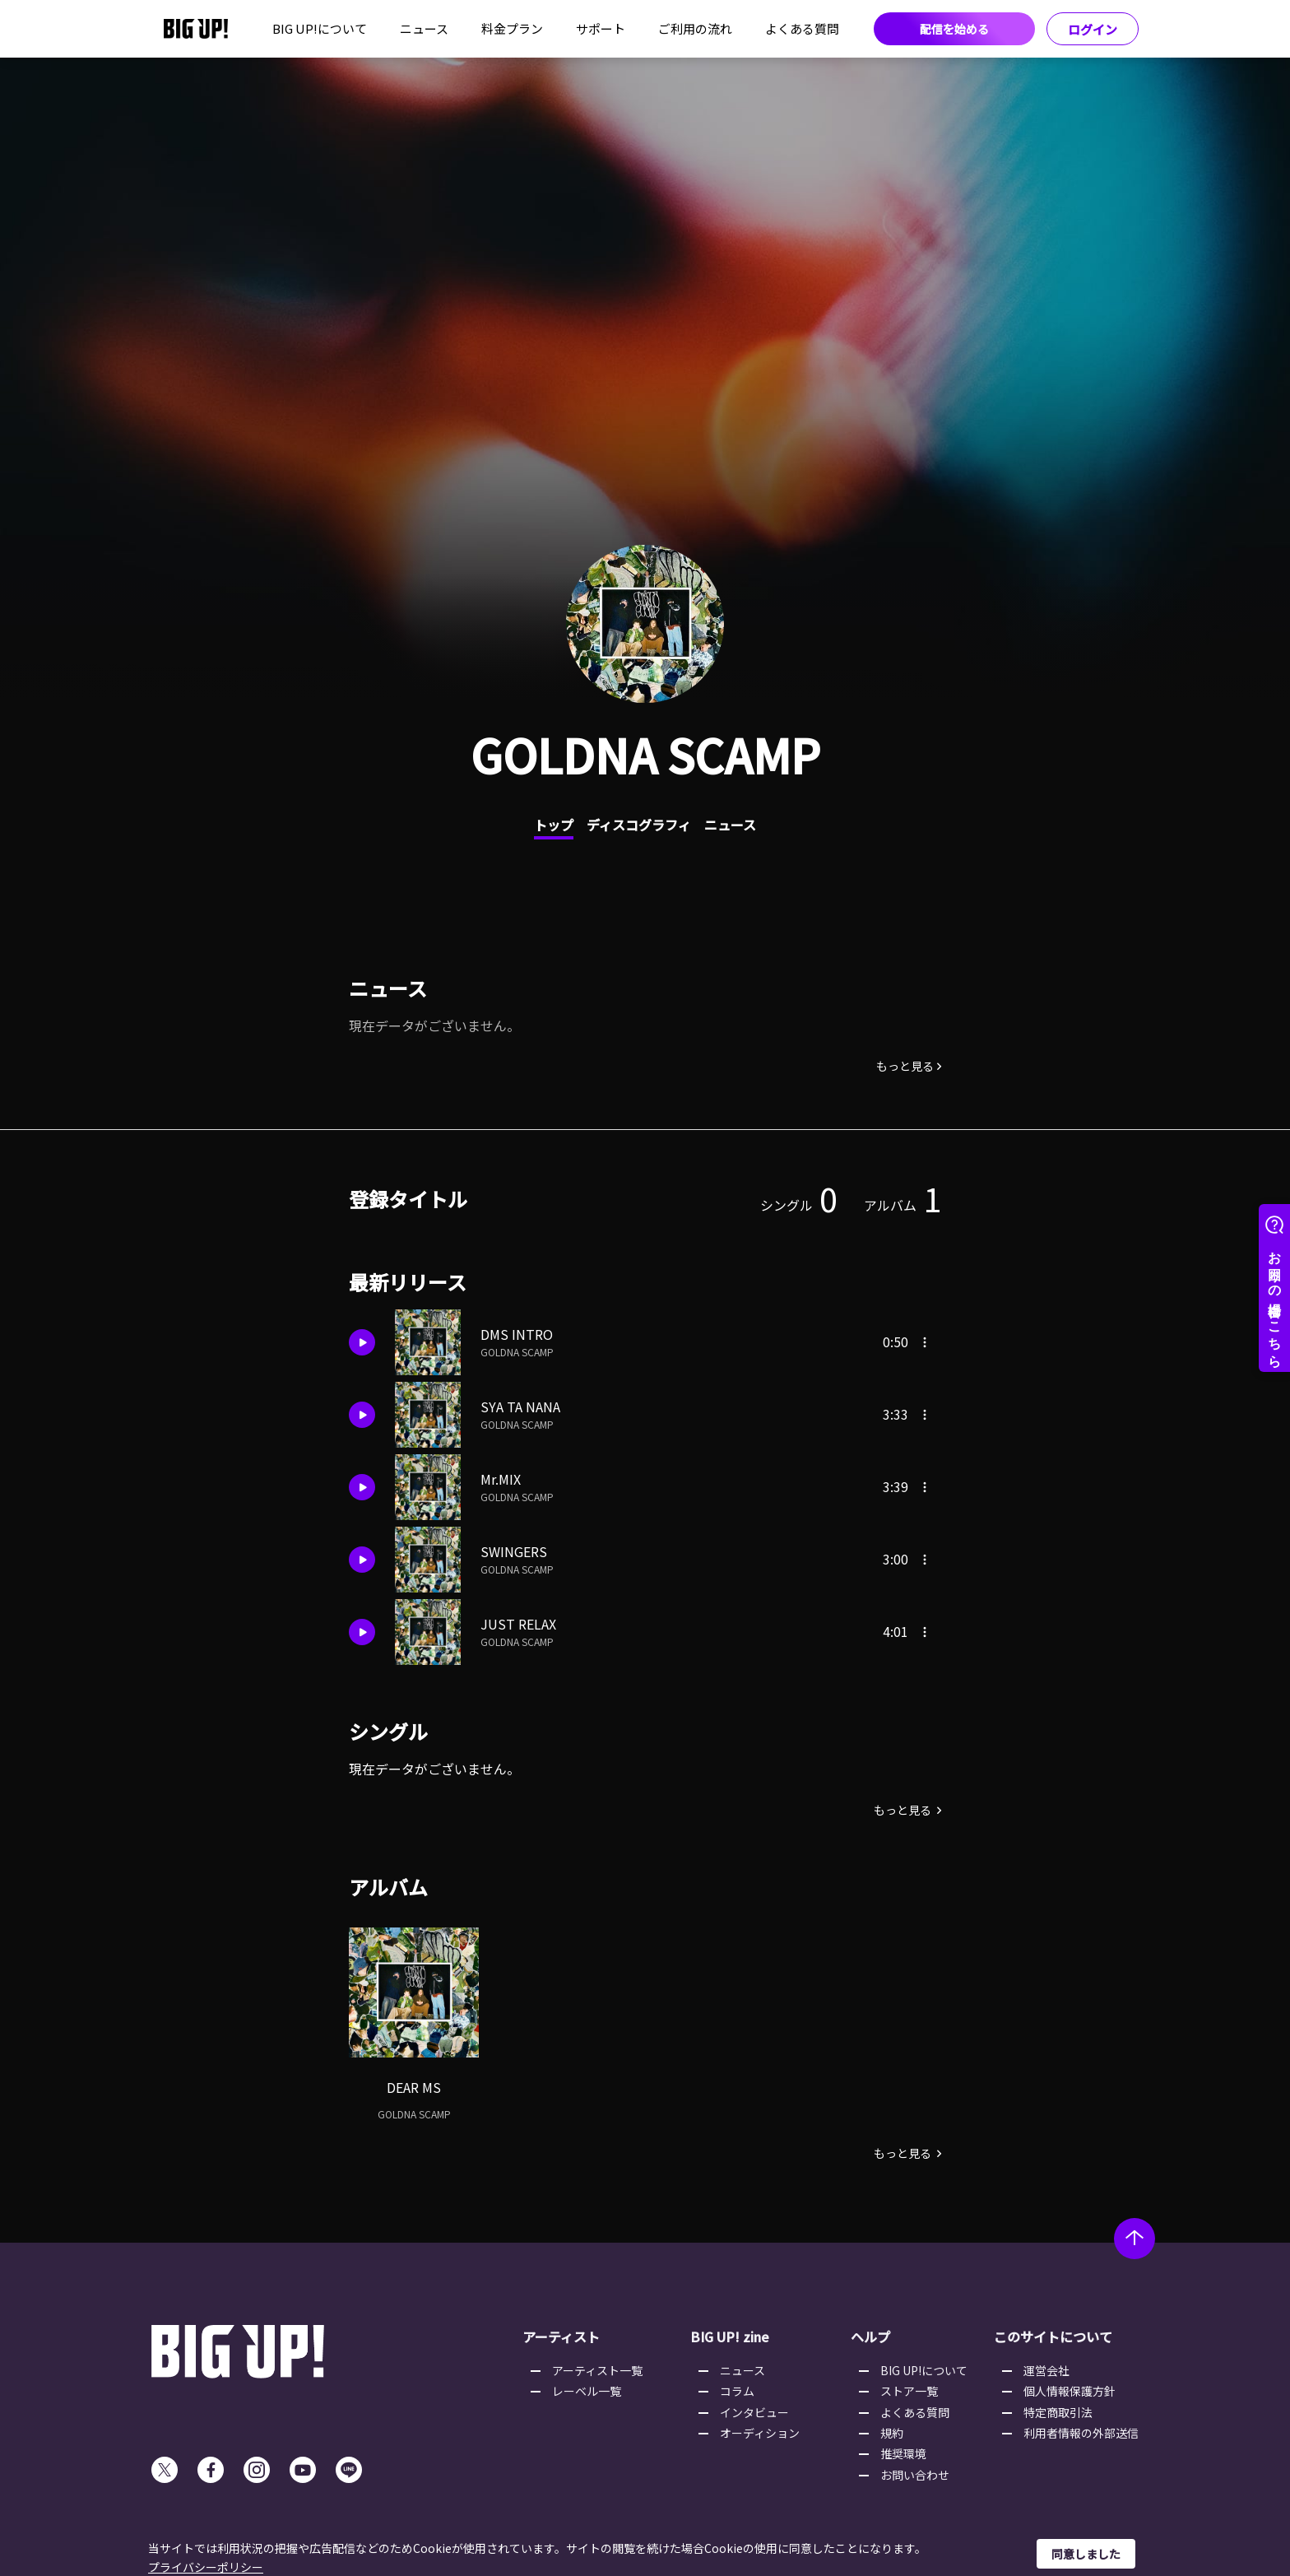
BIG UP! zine (729, 2336)
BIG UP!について (319, 28)
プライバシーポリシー (205, 2567)
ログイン (1092, 29)
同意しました (1086, 2554)
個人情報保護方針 (1069, 2391)
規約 (891, 2433)
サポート (600, 28)
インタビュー (754, 2412)
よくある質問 (802, 28)
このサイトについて (1053, 2336)
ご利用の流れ (695, 28)
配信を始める (954, 29)
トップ (553, 825)
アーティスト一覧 (597, 2370)
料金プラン (512, 28)
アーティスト (561, 2336)
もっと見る (905, 1066)
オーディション (760, 2433)
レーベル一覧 (586, 2391)
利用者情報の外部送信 (1081, 2433)
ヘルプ (870, 2336)
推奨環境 (903, 2453)
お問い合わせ (914, 2475)
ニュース (424, 28)
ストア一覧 (909, 2391)
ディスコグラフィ (639, 825)
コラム (737, 2391)
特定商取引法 (1058, 2412)
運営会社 (1046, 2370)
